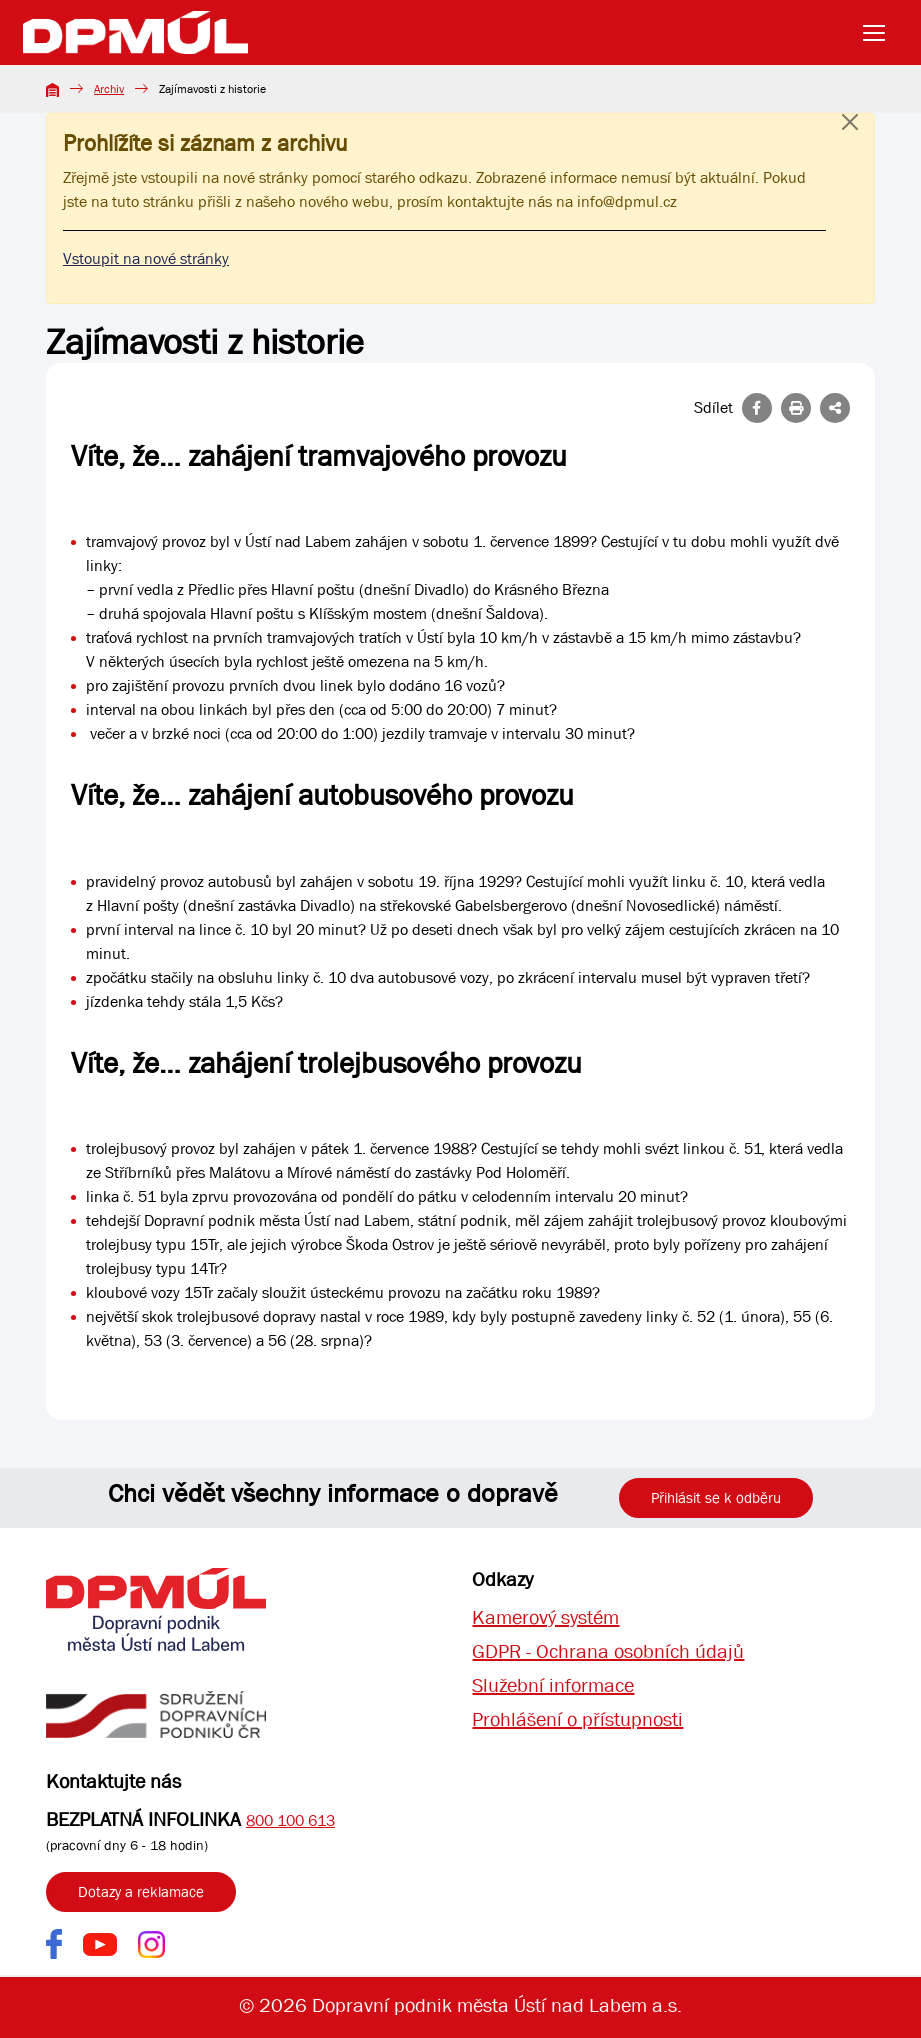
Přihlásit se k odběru (716, 1498)
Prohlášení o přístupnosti (577, 1719)
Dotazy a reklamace (141, 1892)
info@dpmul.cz (627, 201)
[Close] (850, 142)
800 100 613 (290, 1820)
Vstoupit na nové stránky (146, 258)
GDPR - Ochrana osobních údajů (608, 1651)
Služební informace (553, 1685)
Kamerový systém (545, 1617)
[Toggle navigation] (880, 33)
